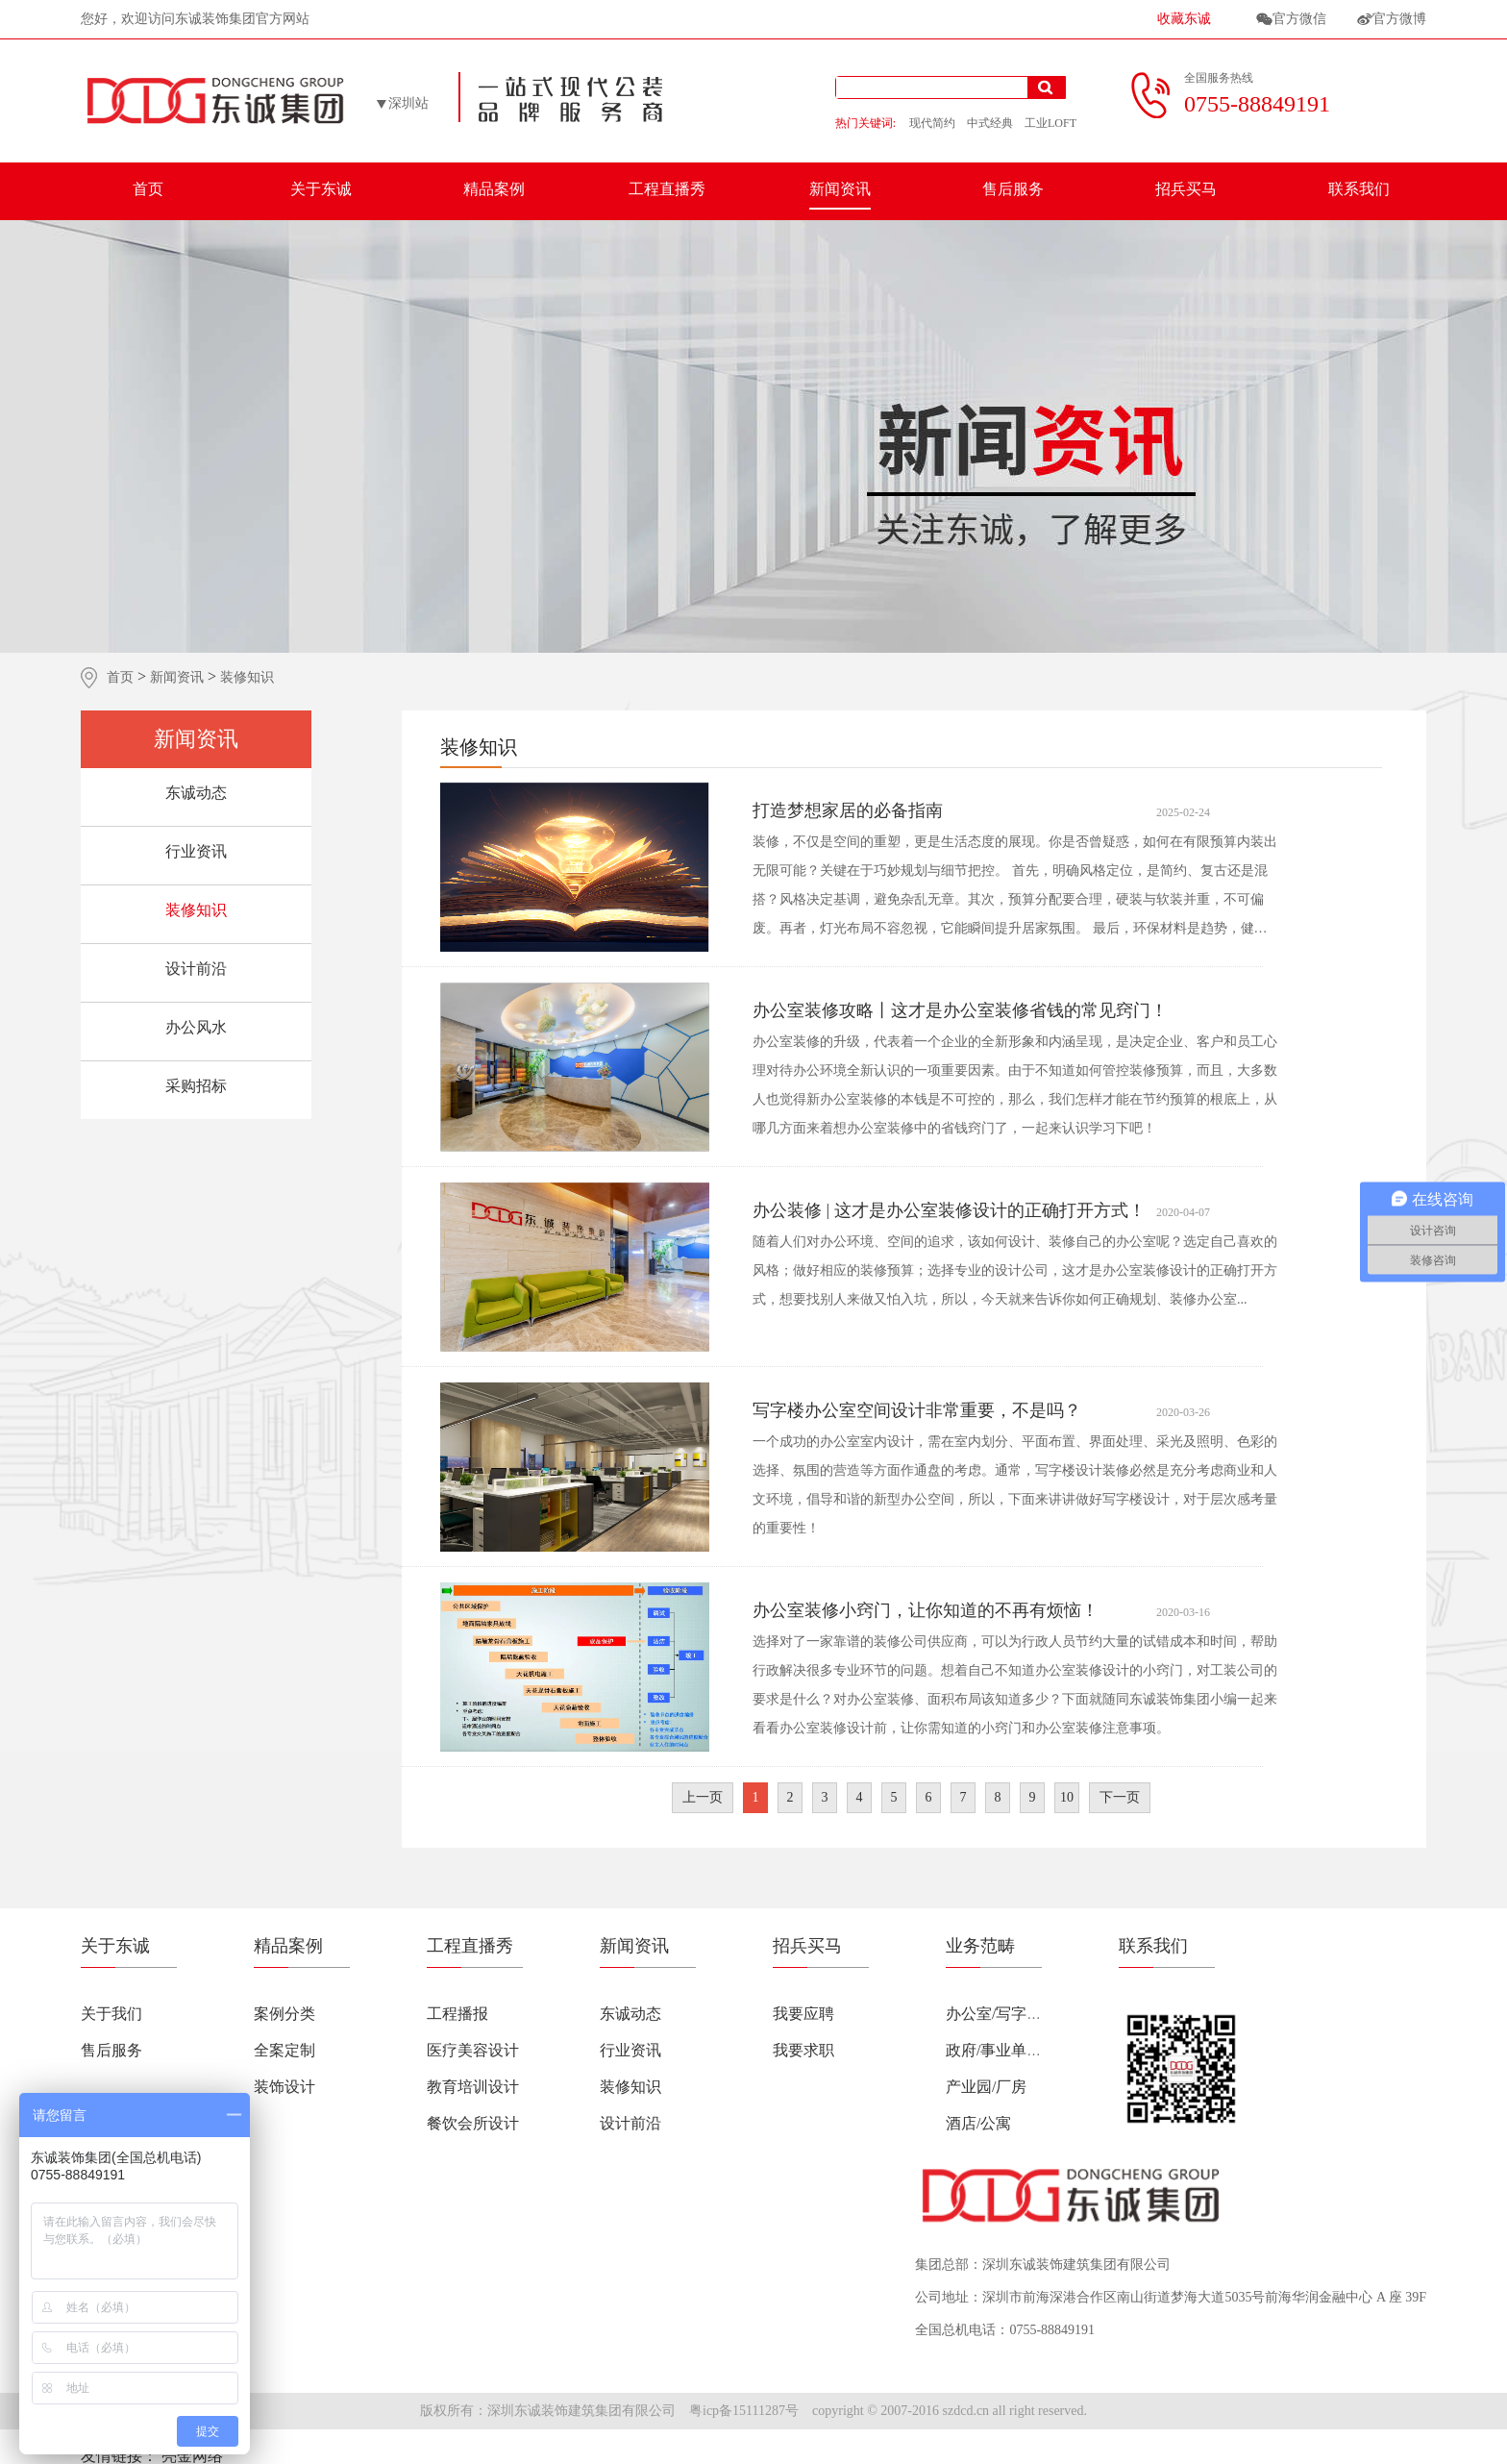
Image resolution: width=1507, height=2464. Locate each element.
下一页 (1119, 1797)
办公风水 (196, 1027)
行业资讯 (196, 851)
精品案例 (494, 189)
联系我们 (1359, 189)
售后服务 (1013, 189)
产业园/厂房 (986, 2086)
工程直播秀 (667, 189)
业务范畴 (980, 1946)
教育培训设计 (473, 2086)
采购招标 (196, 1086)
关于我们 (111, 2013)
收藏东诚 (1184, 19)
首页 (148, 189)
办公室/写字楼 (994, 2013)
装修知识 (196, 910)
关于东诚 (321, 189)
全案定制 (284, 2050)
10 (1067, 1797)
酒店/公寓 (978, 2123)
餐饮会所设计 (473, 2123)
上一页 (702, 1797)
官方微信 (1299, 19)
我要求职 (803, 2050)
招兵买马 (1186, 189)
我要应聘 (803, 2013)
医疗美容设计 (473, 2050)
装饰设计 (284, 2086)
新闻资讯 (840, 189)
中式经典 (990, 123)
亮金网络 (192, 2456)
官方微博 (1399, 19)
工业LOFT (1050, 123)
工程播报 (457, 2013)
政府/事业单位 (994, 2050)
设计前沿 (196, 968)
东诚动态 (196, 792)
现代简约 (932, 123)
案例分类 (284, 2013)
